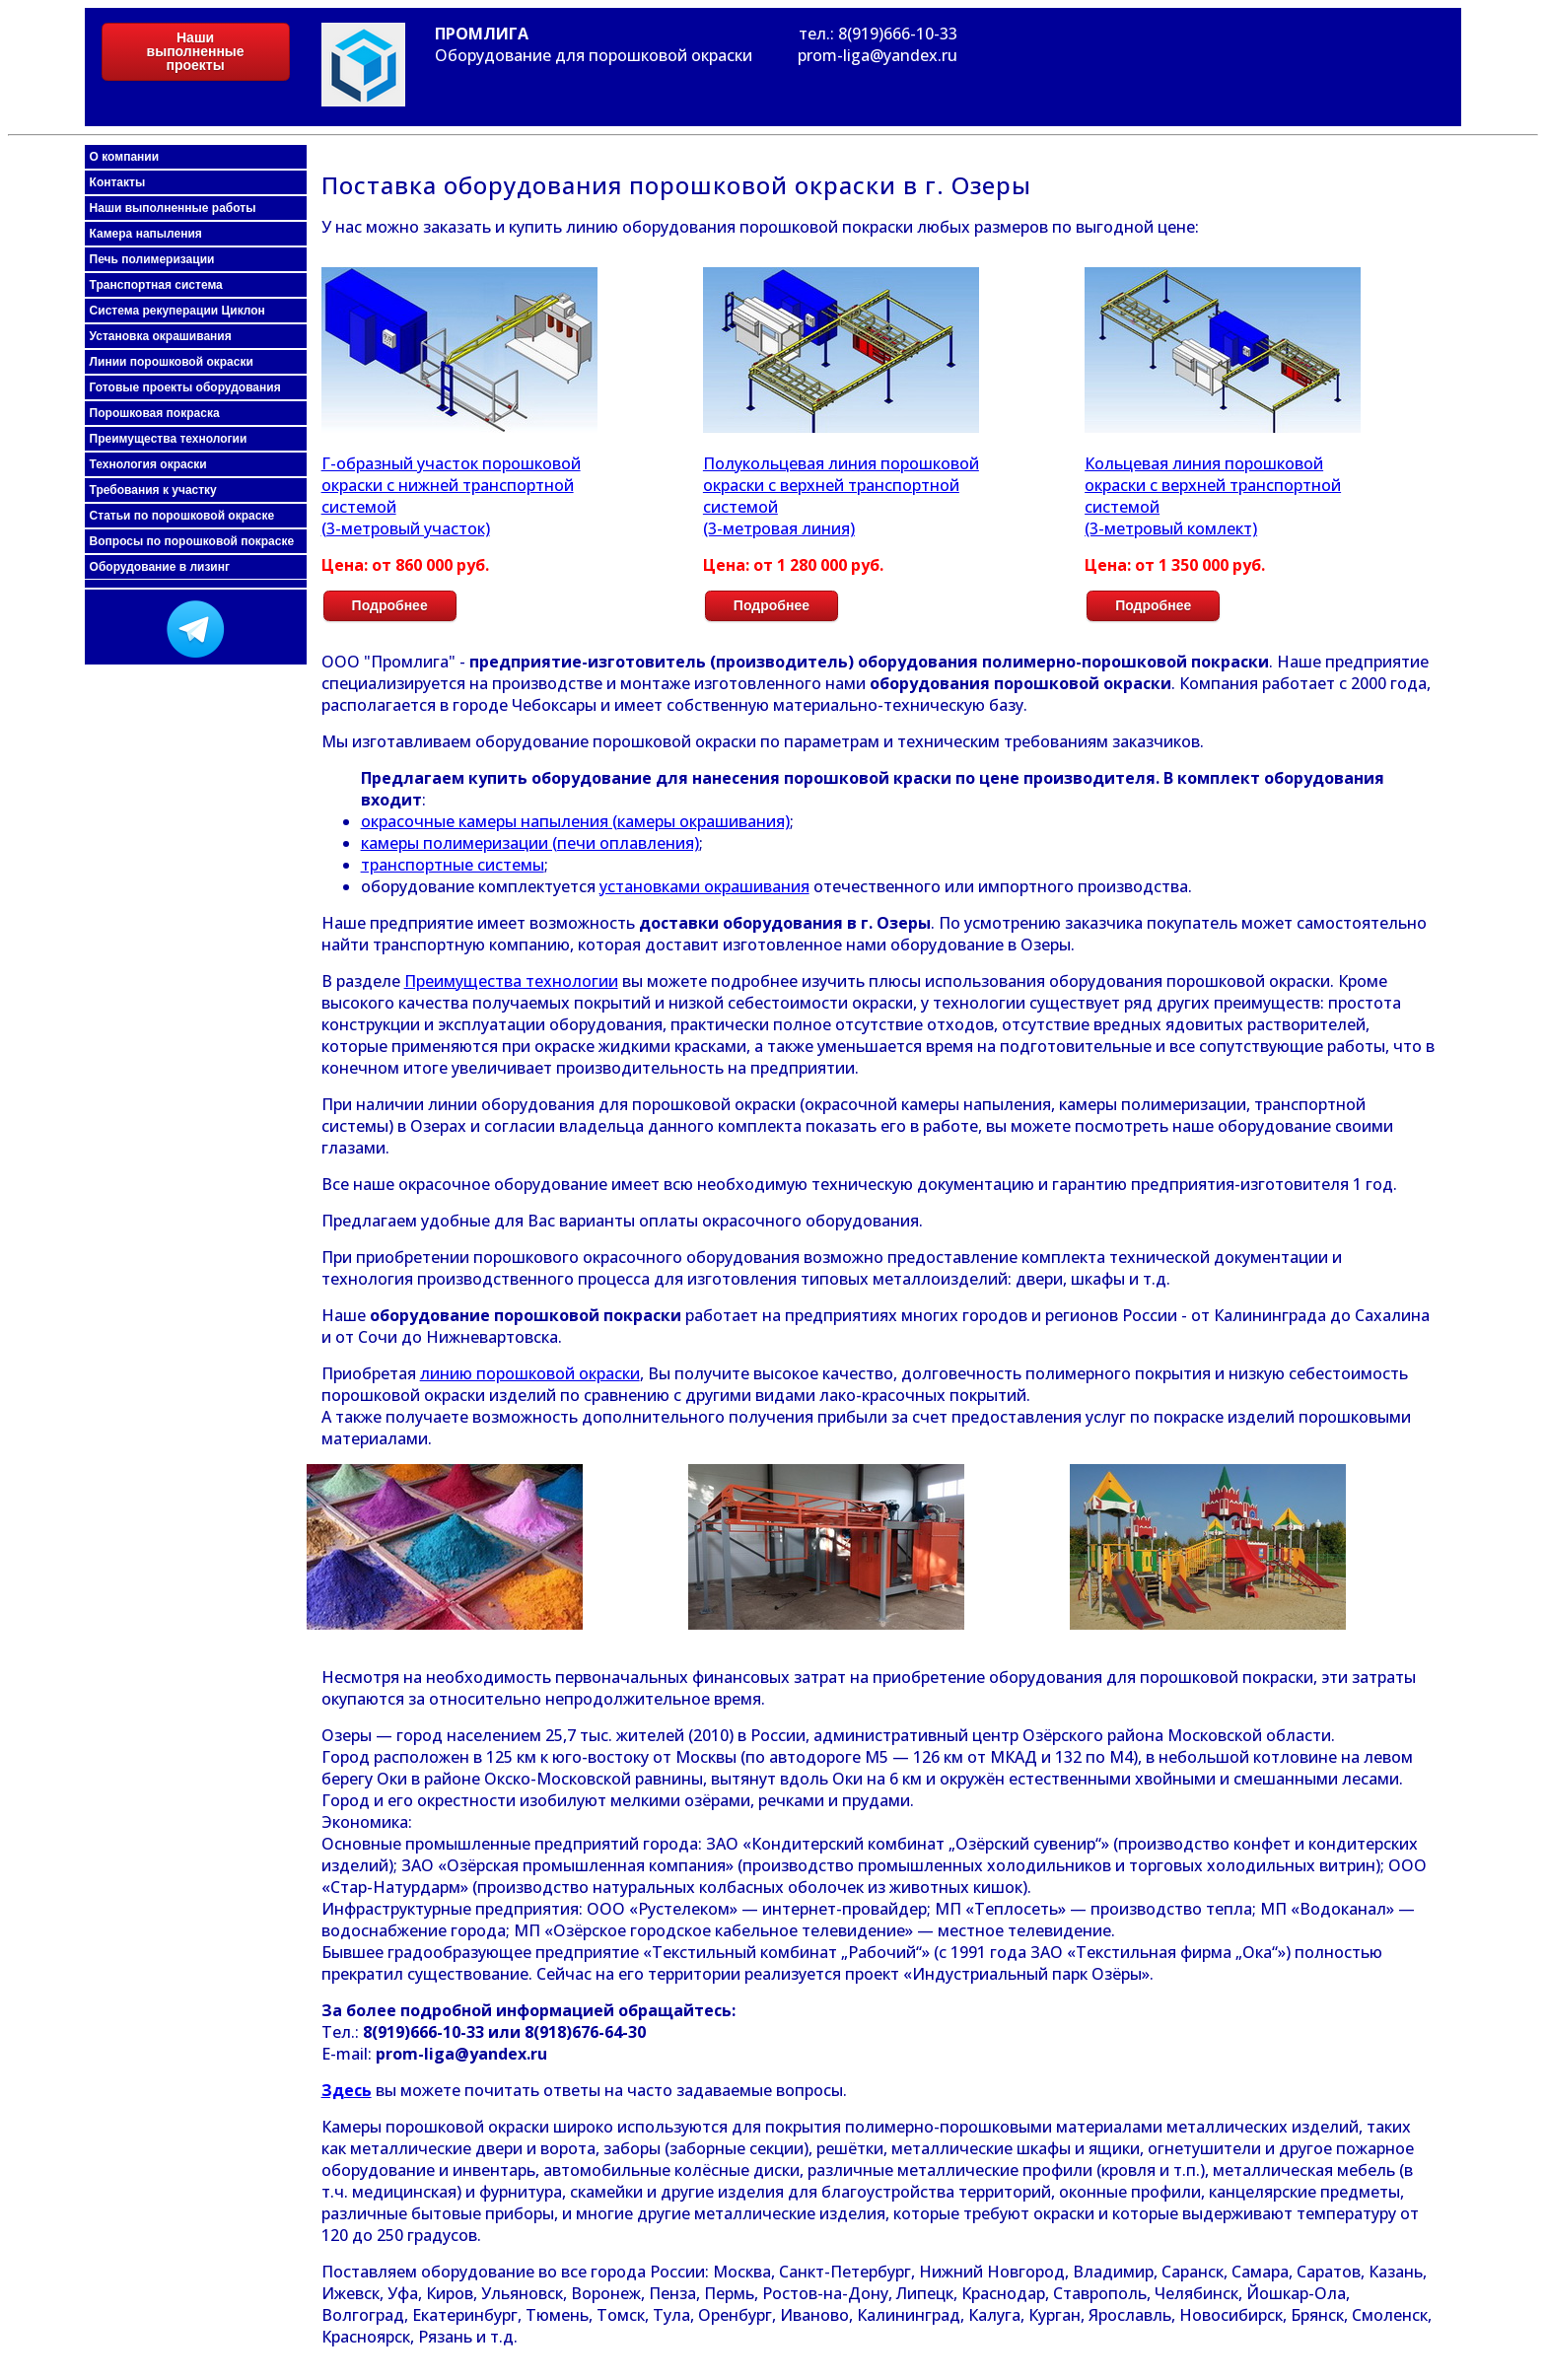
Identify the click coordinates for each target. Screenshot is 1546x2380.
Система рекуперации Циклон (177, 310)
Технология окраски (148, 464)
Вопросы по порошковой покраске (192, 541)
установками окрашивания (704, 886)
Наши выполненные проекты (196, 51)
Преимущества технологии (168, 439)
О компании (125, 157)
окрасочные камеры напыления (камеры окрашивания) (575, 821)
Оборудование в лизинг (160, 567)
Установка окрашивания (161, 336)
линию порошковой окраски (530, 1373)
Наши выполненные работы (173, 208)
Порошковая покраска (155, 413)
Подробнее (390, 605)
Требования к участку (153, 490)
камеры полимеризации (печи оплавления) (530, 843)
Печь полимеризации (152, 259)
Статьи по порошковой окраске (182, 516)
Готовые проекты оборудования (185, 387)
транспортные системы (452, 864)
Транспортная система (156, 285)
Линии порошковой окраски (171, 362)
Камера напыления (146, 234)
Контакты (118, 182)
